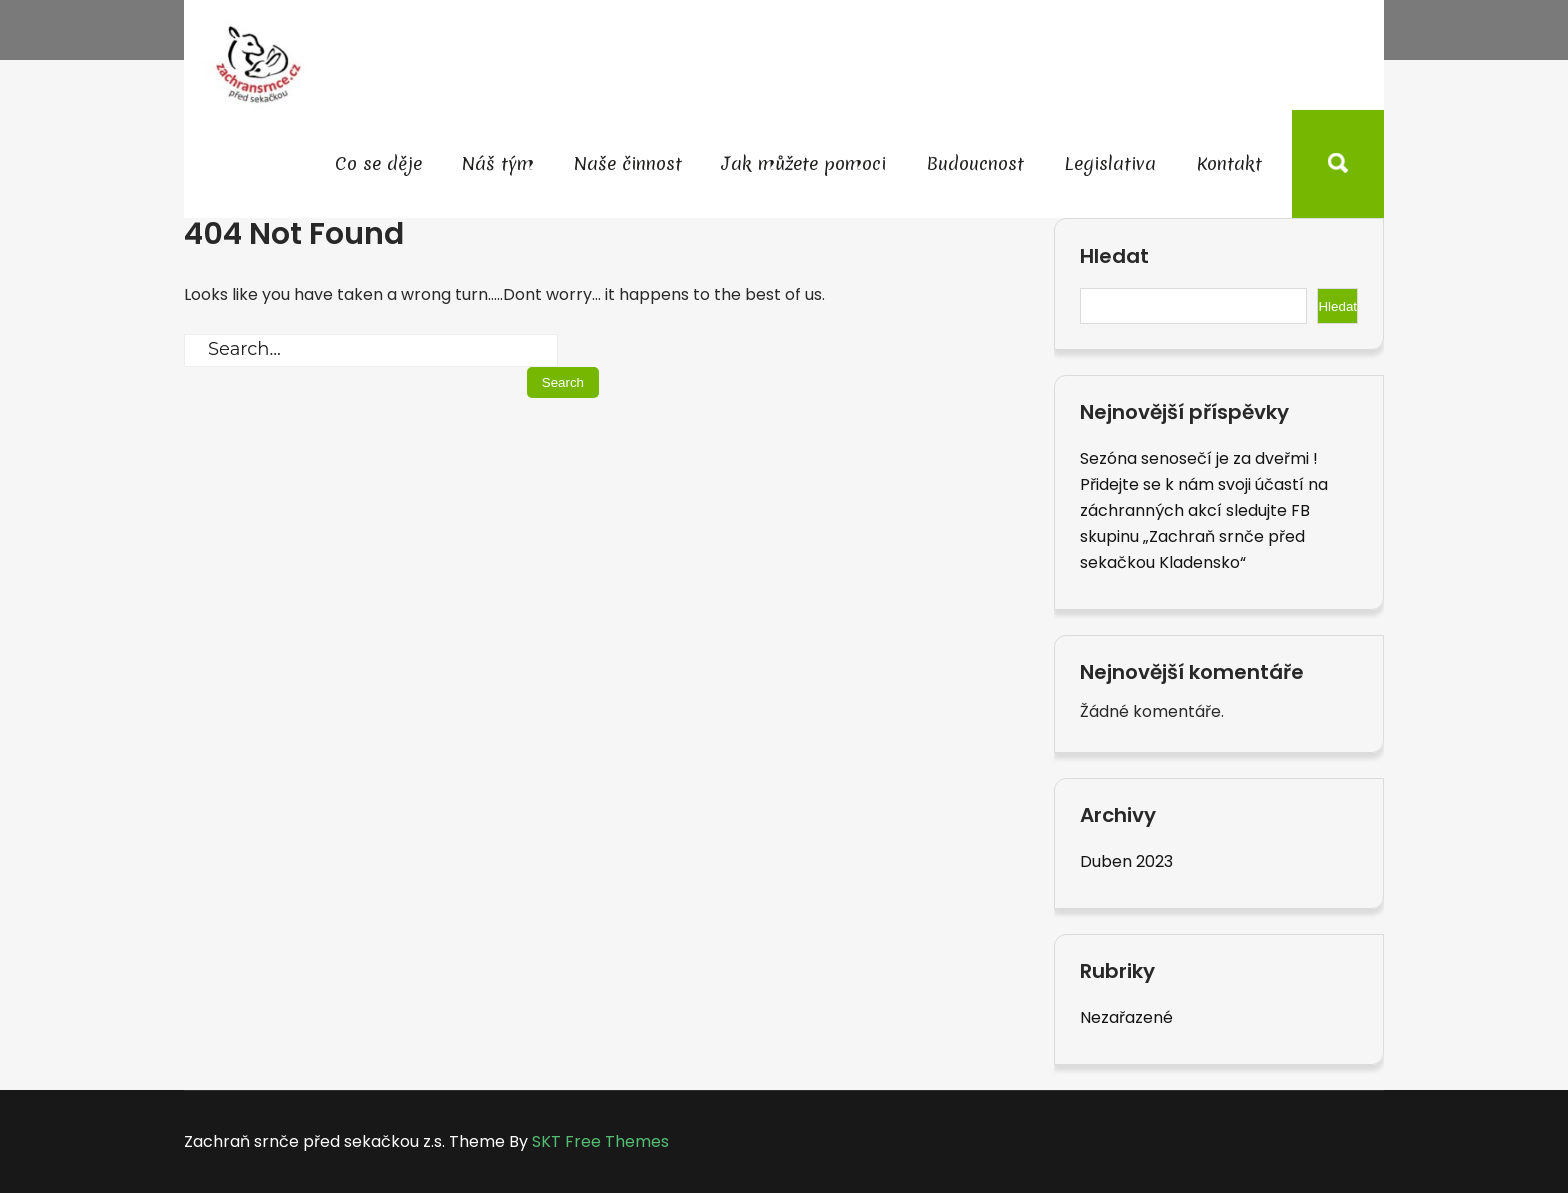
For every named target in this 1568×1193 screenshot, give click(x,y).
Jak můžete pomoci (804, 163)
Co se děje (378, 163)
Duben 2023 (1126, 861)
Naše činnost (628, 163)
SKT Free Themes (600, 1141)
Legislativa (1110, 163)
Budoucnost (975, 163)
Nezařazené (1126, 1017)
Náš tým (498, 163)
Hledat (1114, 257)
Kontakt (1229, 163)
